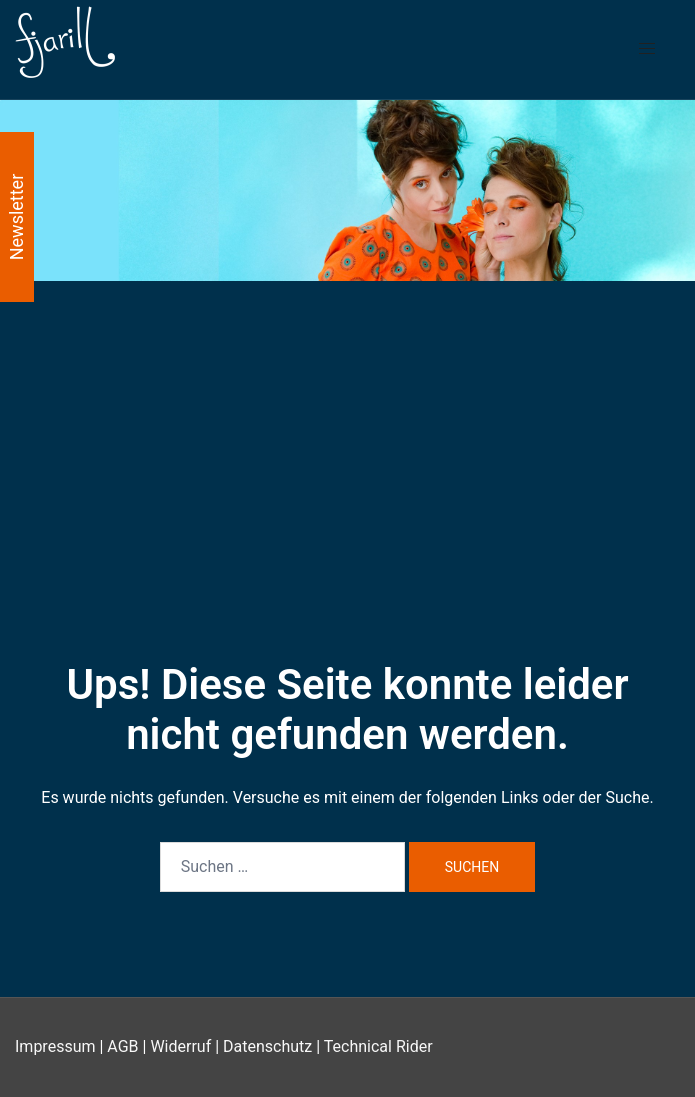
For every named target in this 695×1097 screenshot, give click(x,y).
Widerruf (180, 1046)
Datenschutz (267, 1046)
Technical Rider (378, 1046)
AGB (122, 1046)
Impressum (55, 1046)
